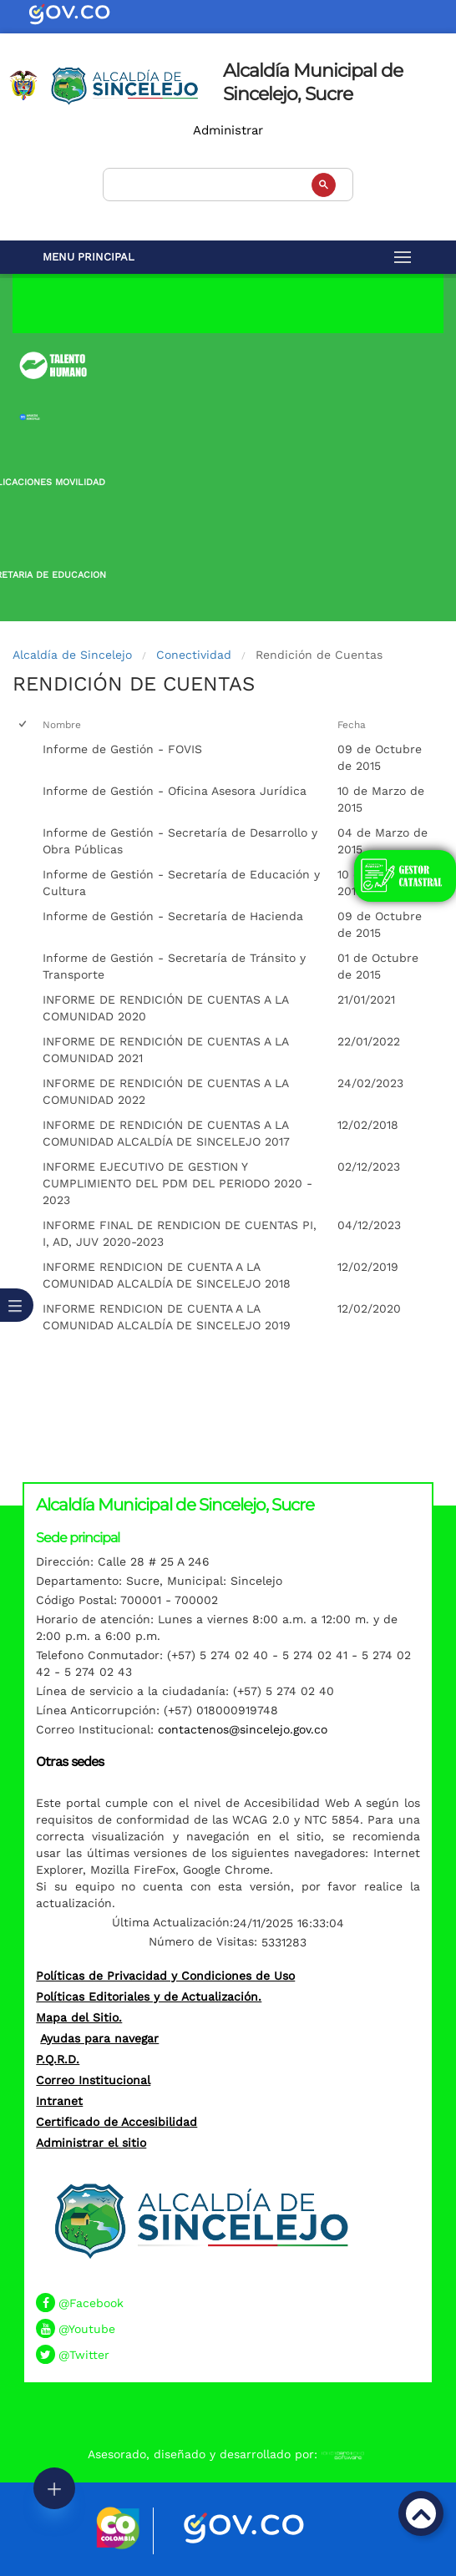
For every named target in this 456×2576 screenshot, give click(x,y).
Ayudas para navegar (99, 2038)
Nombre (62, 725)
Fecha (351, 725)
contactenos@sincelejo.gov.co (242, 1729)
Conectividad (193, 654)
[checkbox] (23, 725)
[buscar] (226, 182)
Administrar (228, 130)
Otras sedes (70, 1761)
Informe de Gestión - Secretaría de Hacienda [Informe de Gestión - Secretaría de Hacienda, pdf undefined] (173, 916)
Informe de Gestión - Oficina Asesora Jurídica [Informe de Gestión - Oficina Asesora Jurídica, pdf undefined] (175, 790)
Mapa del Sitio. (79, 2017)
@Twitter (83, 2354)
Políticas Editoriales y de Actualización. (148, 1996)
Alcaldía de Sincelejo (72, 654)
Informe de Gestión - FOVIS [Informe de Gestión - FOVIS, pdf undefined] (122, 749)
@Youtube (86, 2329)
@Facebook (91, 2303)
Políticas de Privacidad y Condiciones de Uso (165, 1975)
